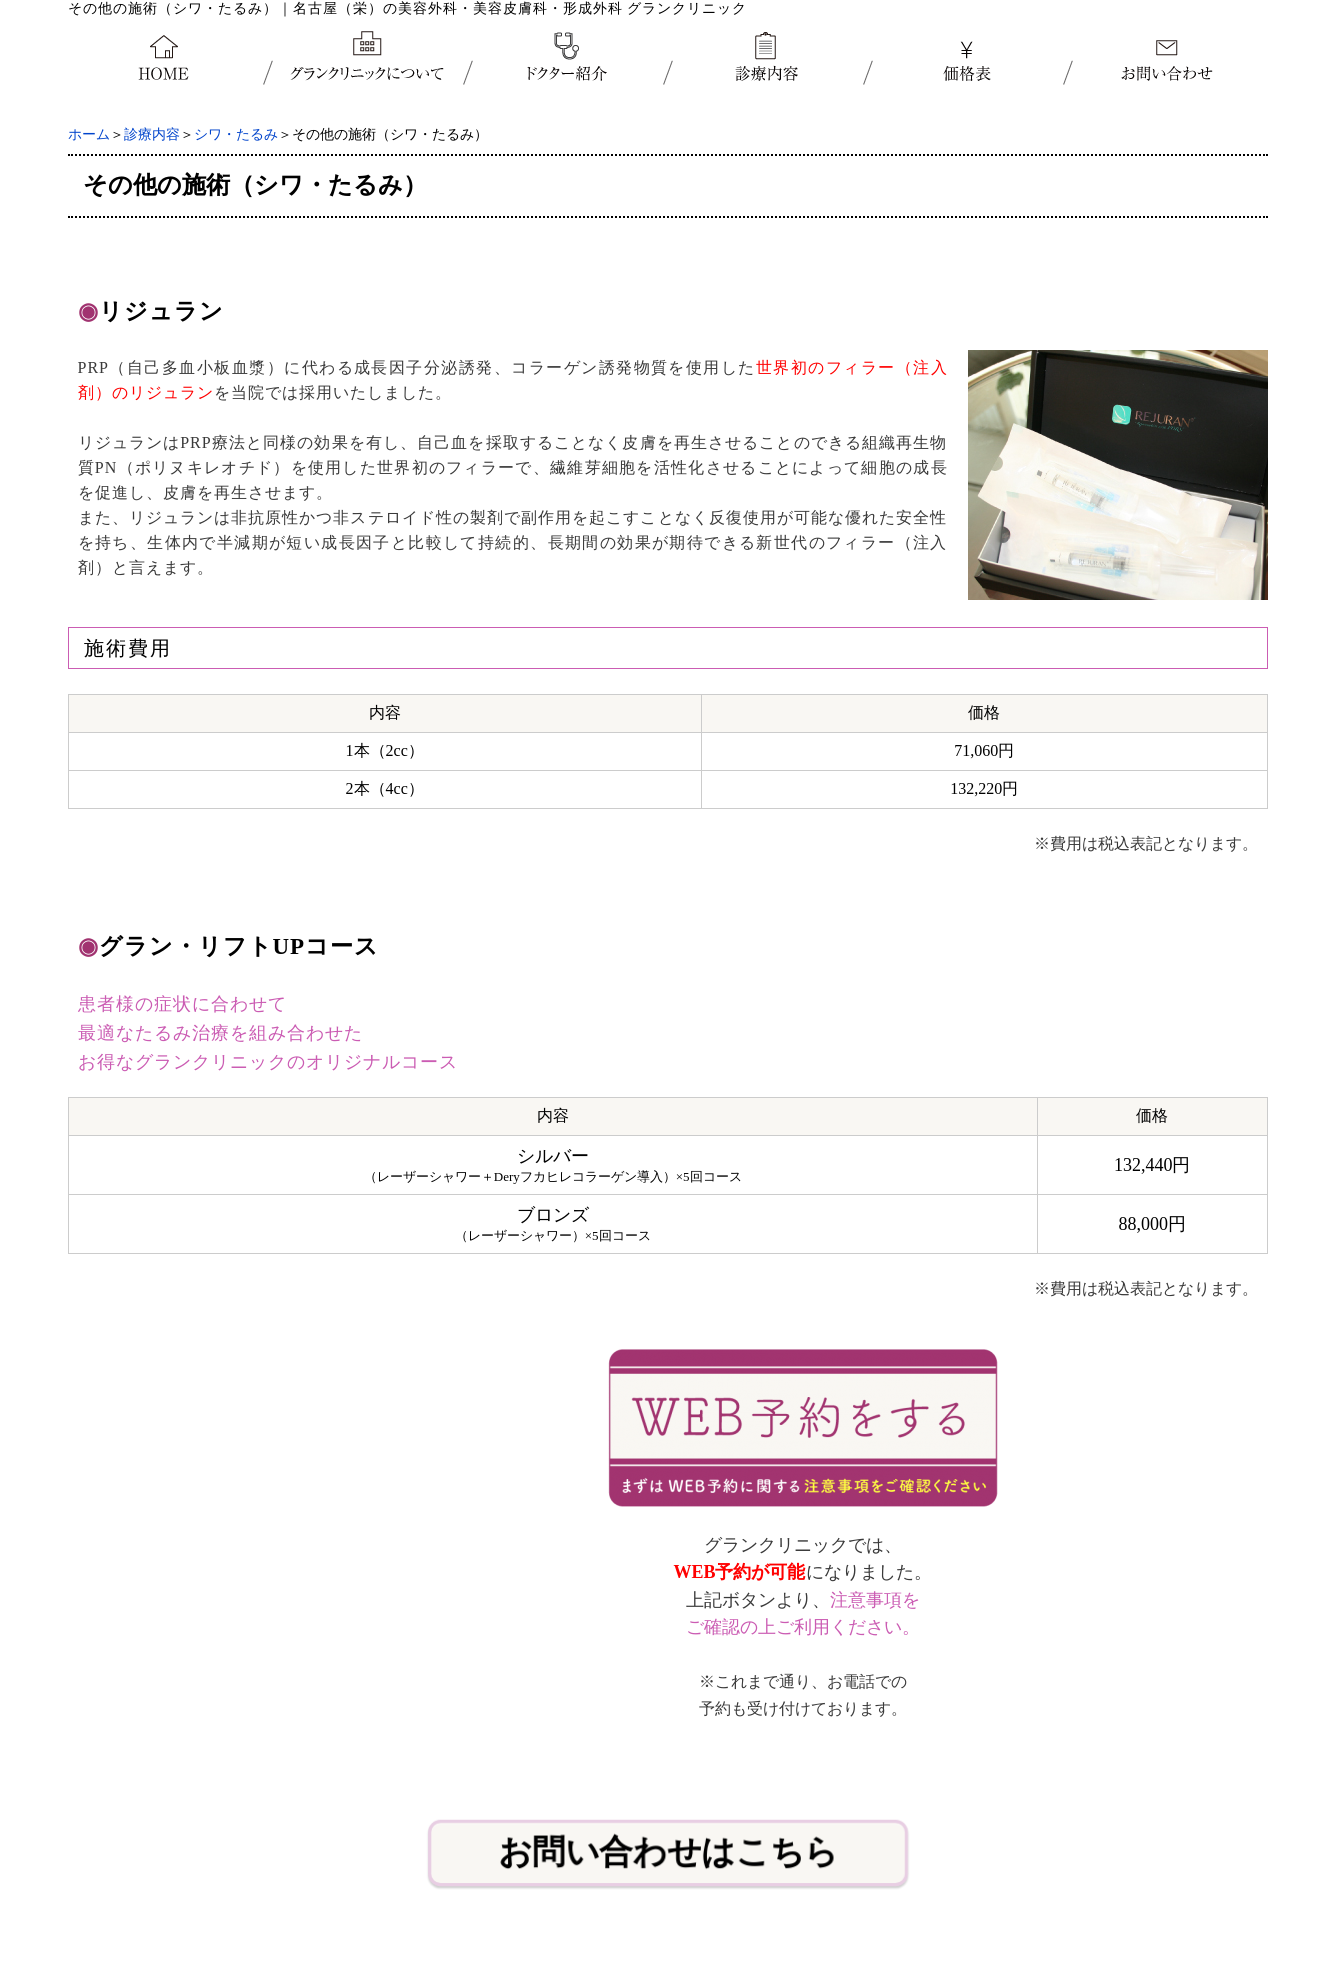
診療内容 (152, 134)
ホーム (89, 134)
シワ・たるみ (236, 134)
